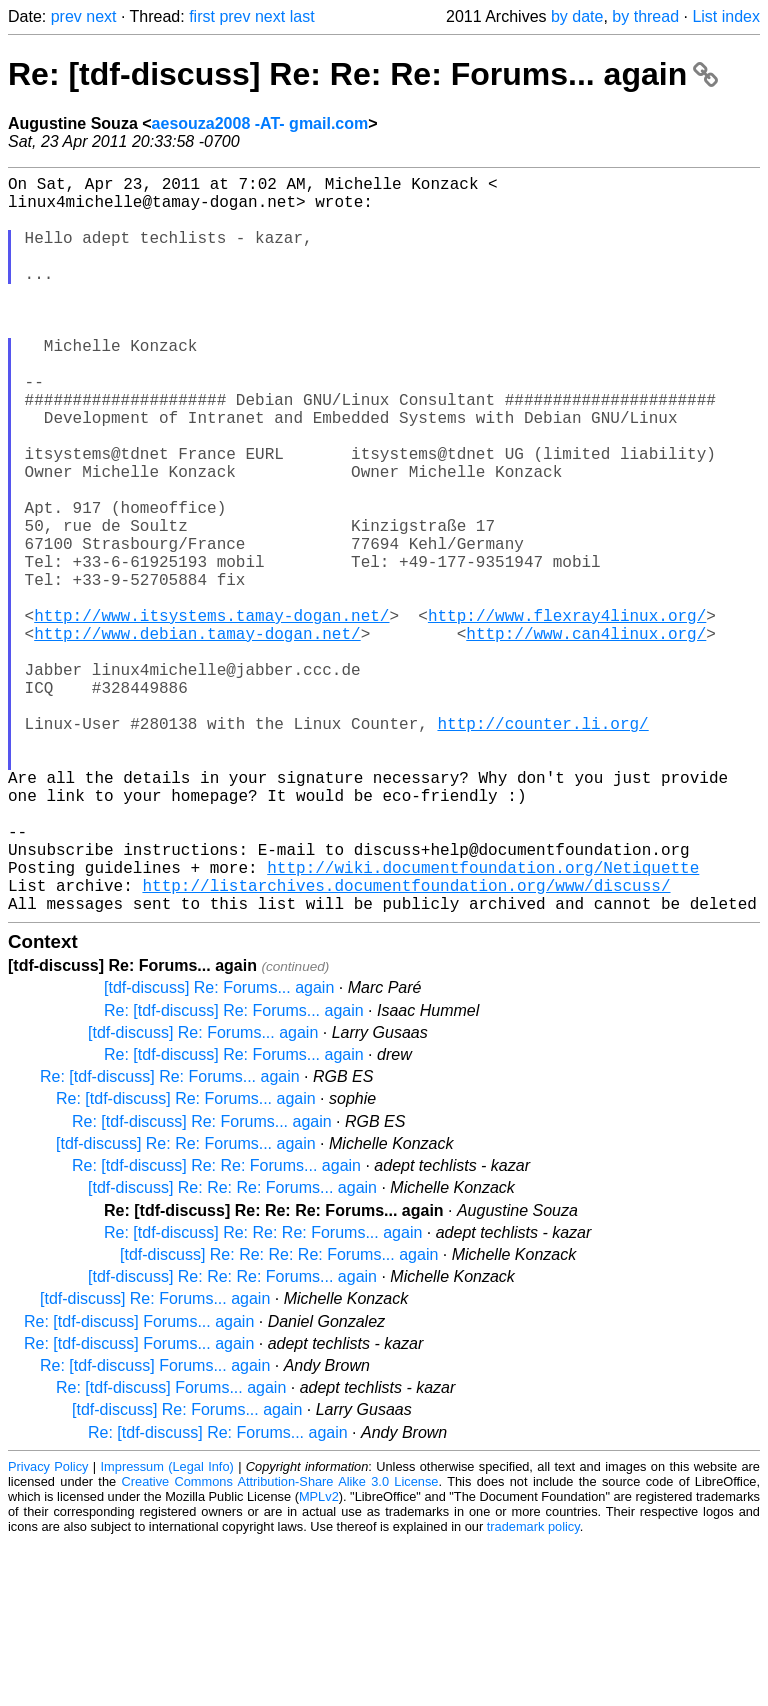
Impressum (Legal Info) (167, 1630)
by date (577, 16)
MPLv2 (319, 1660)
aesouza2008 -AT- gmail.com (260, 123)
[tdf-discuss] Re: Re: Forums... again (186, 1307)
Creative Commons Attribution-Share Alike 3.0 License (280, 1645)
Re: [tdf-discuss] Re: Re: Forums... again (216, 1329)
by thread (645, 16)
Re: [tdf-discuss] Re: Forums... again (234, 1174)
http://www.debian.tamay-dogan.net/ (197, 737)
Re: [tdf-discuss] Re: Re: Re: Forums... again (363, 74)
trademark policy (533, 1690)
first (202, 16)
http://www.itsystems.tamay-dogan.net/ (211, 715)
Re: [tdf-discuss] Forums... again (139, 1485)
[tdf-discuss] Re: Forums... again (219, 1151)
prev (66, 16)
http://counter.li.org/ (542, 847)
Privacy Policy (48, 1630)
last (302, 16)
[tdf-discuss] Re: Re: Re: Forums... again (232, 1351)
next (101, 16)
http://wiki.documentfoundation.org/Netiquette (483, 1023)
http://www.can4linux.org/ (586, 737)
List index (726, 16)
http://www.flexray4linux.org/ (567, 715)
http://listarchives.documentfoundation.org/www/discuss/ (406, 1045)
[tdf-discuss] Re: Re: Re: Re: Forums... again (279, 1418)
